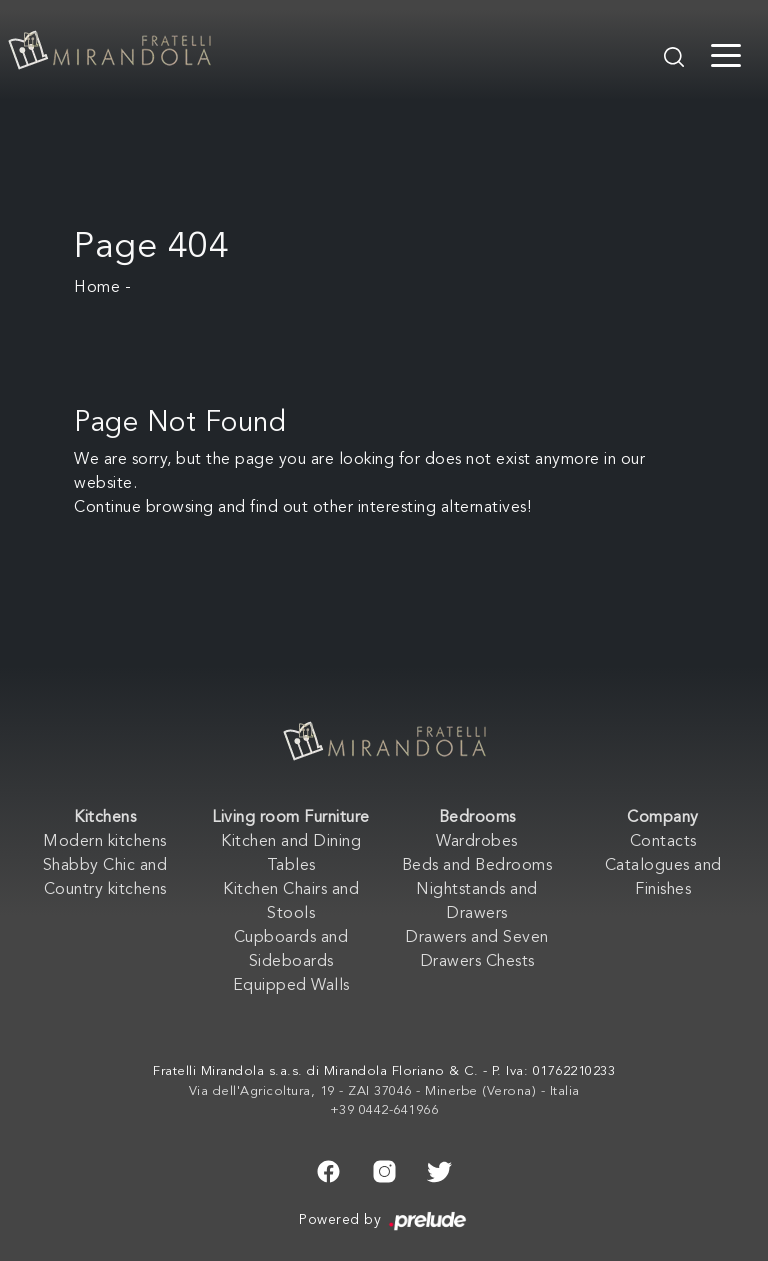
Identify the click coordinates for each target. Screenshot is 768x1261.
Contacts (663, 842)
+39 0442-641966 (384, 1110)
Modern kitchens (105, 842)
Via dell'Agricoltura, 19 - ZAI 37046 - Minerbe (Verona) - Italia (384, 1091)
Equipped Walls (291, 986)
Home (97, 288)
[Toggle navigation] (726, 54)
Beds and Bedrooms (477, 866)
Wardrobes (477, 842)
